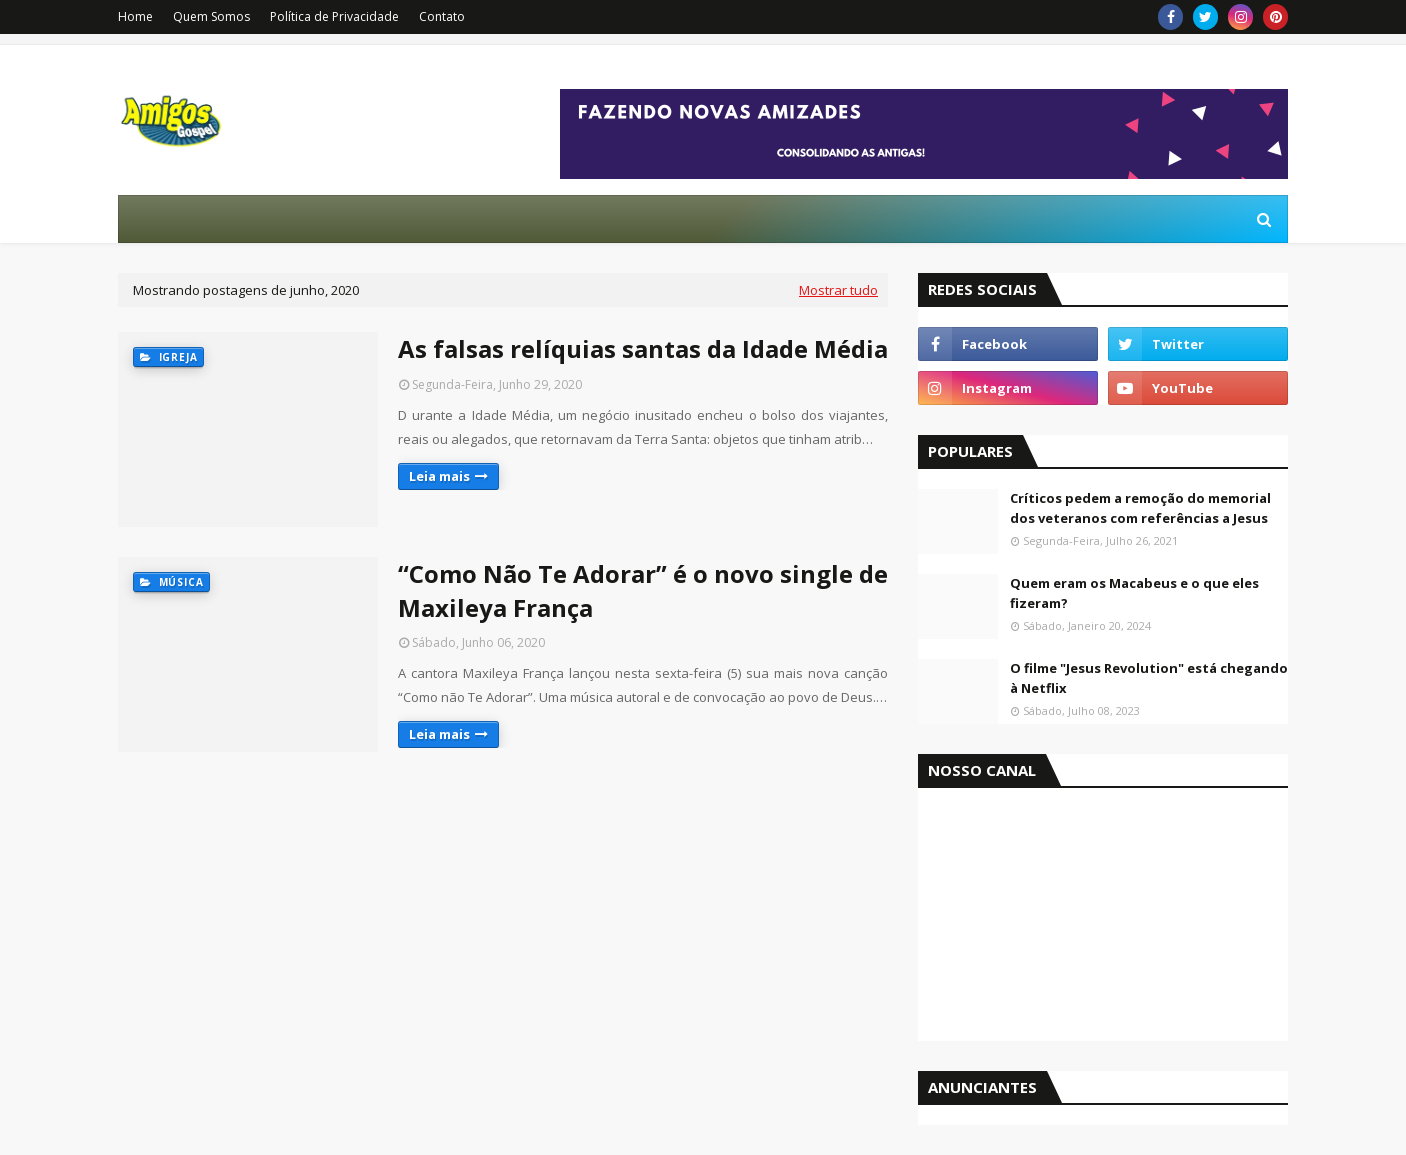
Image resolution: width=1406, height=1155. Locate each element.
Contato (442, 16)
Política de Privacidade (334, 16)
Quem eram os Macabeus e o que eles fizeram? (1134, 593)
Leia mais (439, 476)
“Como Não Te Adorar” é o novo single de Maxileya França (643, 590)
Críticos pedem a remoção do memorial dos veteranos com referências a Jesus (1140, 508)
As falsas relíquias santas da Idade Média (643, 348)
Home (135, 16)
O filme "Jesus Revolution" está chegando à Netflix (1149, 678)
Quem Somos (211, 16)
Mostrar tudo (838, 290)
